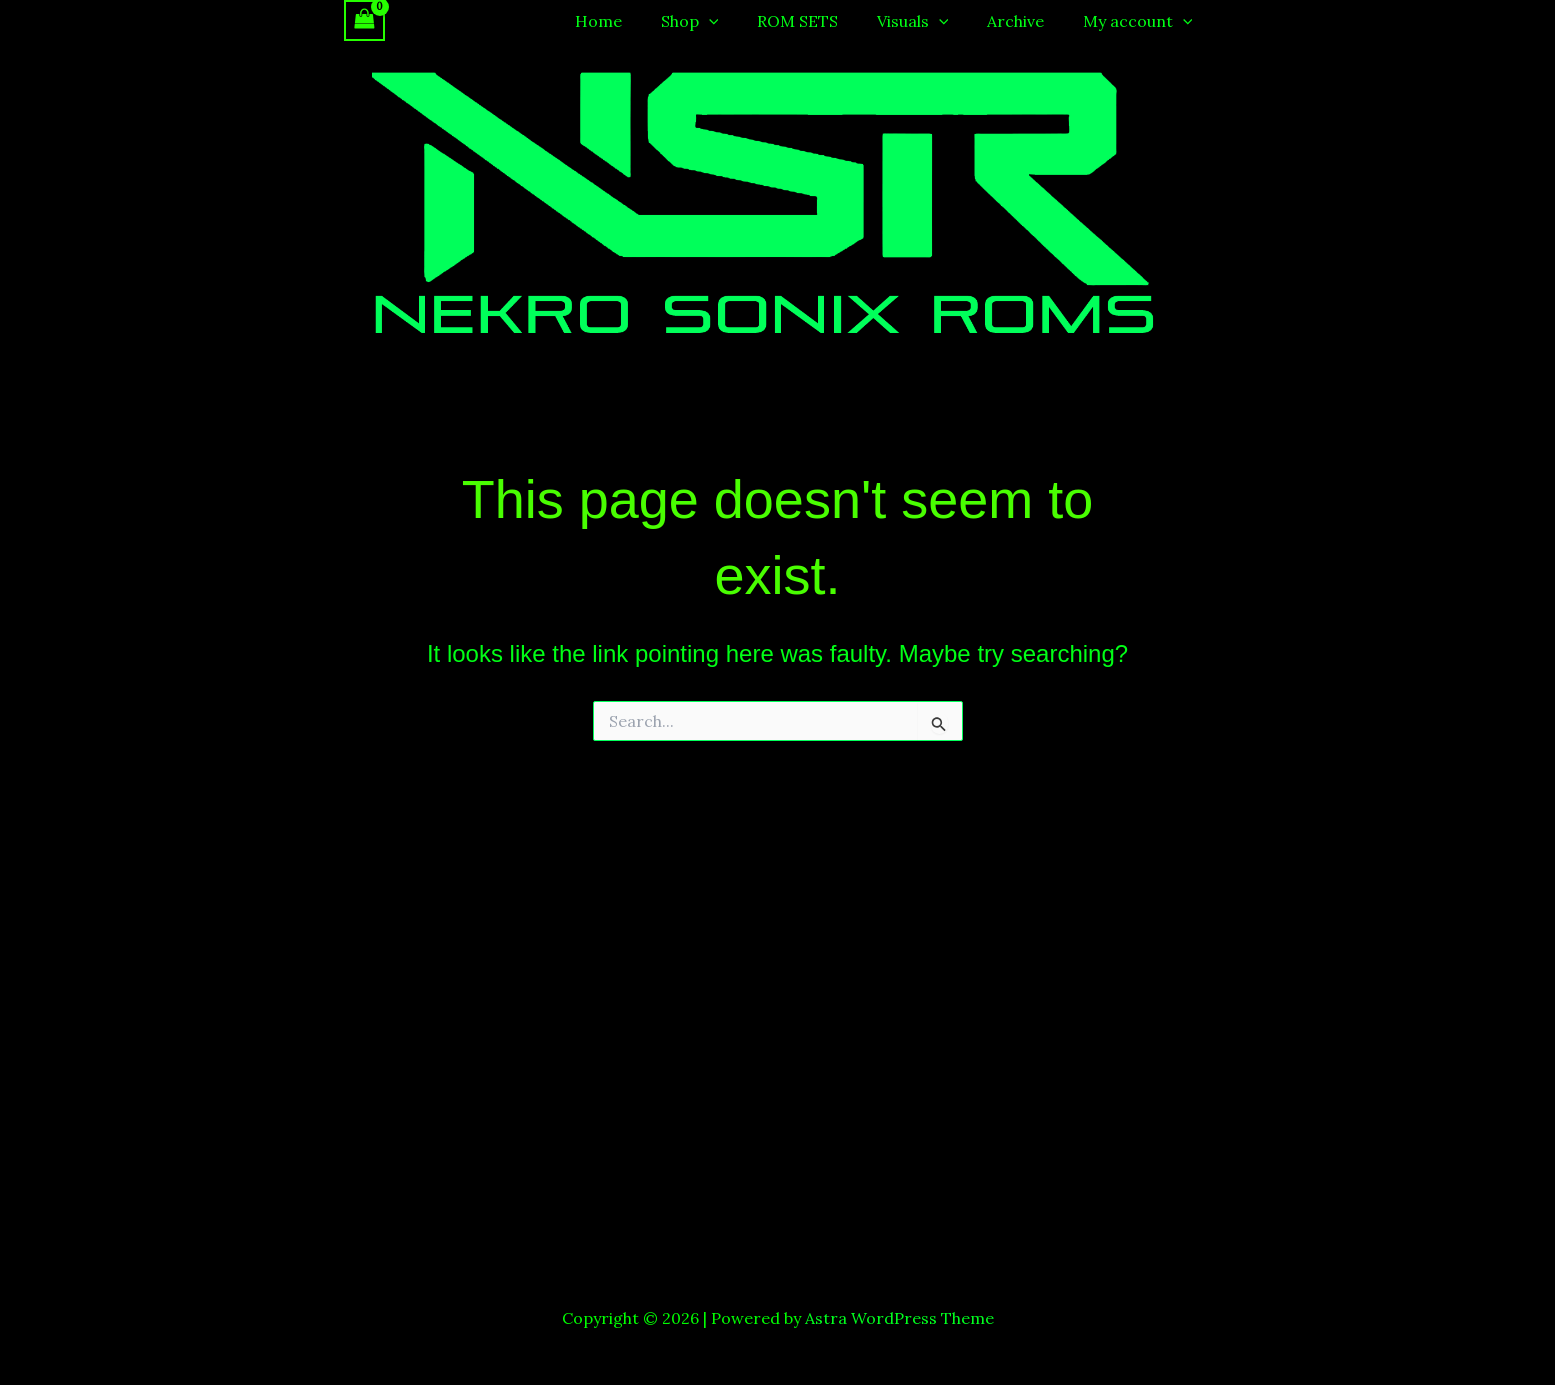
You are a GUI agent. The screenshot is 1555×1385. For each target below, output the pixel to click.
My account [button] (1141, 21)
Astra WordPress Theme (899, 1318)
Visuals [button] (929, 21)
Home (635, 21)
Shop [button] (720, 21)
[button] (739, 21)
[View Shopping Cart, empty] (365, 20)
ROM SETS (820, 21)
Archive (1025, 21)
